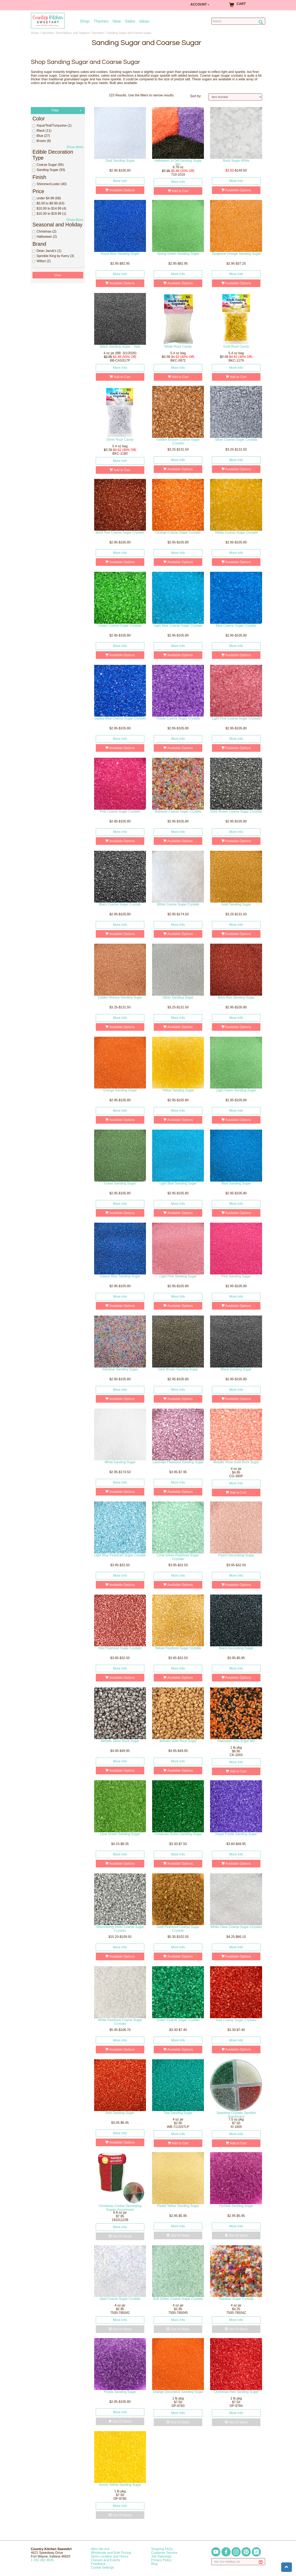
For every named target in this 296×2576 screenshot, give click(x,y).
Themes (101, 21)
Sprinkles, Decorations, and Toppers (65, 33)
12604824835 (42, 2560)
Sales (130, 21)
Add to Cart (178, 191)
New (116, 21)
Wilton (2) (41, 261)
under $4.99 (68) (46, 198)
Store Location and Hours (109, 2556)
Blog (154, 2564)
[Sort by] (235, 96)
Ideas (144, 21)
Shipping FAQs (162, 2549)
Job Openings (161, 2556)
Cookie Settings (102, 2567)
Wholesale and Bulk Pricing (111, 2552)
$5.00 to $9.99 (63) (48, 203)
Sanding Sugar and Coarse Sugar (129, 33)
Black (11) (41, 130)
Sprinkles (98, 33)
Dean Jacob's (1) (46, 251)
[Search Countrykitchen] (238, 21)
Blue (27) (41, 135)
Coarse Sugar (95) (48, 164)
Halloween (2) (44, 236)
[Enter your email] (238, 2561)
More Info (120, 181)
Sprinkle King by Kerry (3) (53, 256)
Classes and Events (105, 2560)
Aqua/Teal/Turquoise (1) (52, 125)
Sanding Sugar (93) (48, 170)
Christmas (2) (44, 231)
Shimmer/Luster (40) (49, 184)
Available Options (120, 190)
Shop (85, 21)
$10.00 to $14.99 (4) (49, 208)
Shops (35, 33)
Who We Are (100, 2549)
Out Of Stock (120, 2236)
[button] (286, 2567)
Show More (75, 147)
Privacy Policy (161, 2560)
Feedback (98, 2564)
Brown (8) (41, 141)
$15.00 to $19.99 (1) (49, 213)
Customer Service (164, 2552)
